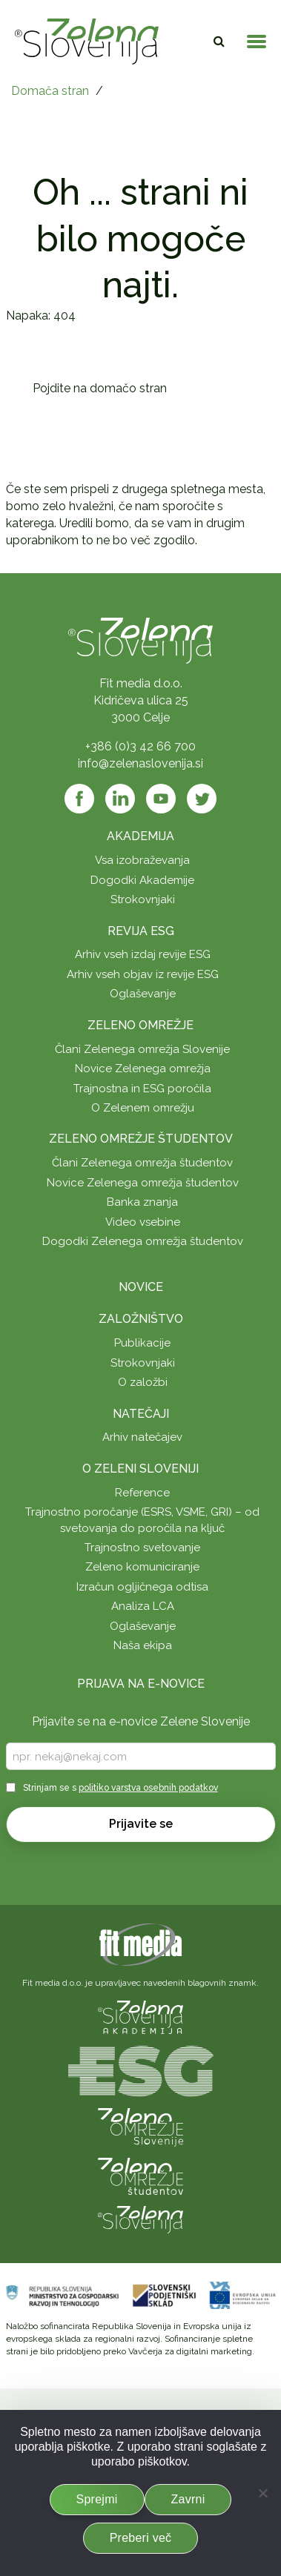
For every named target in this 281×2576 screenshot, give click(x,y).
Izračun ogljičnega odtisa (142, 1587)
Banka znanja (142, 1202)
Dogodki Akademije (142, 880)
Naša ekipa (142, 1645)
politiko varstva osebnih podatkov (148, 1788)
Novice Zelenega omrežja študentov (143, 1182)
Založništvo (141, 1319)
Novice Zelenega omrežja (143, 1068)
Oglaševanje (143, 993)
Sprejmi (97, 2499)
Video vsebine (142, 1222)
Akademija (140, 836)
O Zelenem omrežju (142, 1107)
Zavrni (188, 2499)
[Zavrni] (262, 2493)
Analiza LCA (142, 1606)
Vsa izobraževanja (142, 860)
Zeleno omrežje (140, 1025)
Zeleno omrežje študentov (141, 1139)
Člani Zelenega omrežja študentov (142, 1162)
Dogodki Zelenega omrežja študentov (142, 1241)
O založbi (143, 1382)
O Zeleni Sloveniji (140, 1469)
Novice (141, 1287)
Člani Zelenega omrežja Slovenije (142, 1049)
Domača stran (50, 91)
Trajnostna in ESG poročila (142, 1088)
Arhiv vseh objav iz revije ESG (143, 974)
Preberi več (141, 2538)
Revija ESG (141, 931)
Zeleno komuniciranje (142, 1566)
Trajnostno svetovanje (142, 1547)
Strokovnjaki (142, 899)
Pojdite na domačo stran (100, 388)
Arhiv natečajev (142, 1437)
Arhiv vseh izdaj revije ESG (143, 954)
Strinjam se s (120, 1788)
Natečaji (141, 1414)
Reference (142, 1492)
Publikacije (142, 1343)
